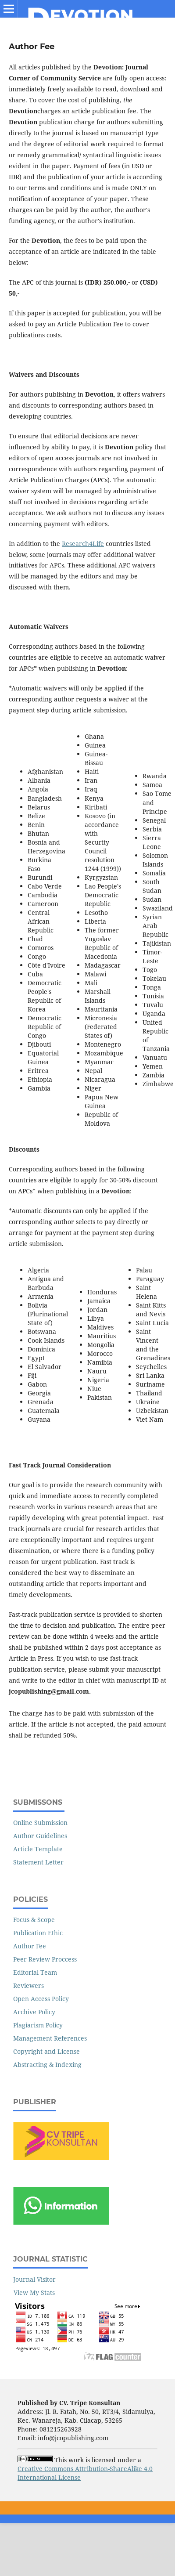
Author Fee (29, 1946)
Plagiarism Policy (38, 2025)
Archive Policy (34, 2012)
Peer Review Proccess (45, 1959)
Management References (50, 2038)
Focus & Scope (34, 1919)
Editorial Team (35, 1972)
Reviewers (28, 1985)
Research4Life (83, 543)
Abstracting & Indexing (47, 2064)
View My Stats (34, 2292)
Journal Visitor (34, 2279)
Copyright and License (46, 2051)
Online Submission (40, 1822)
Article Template (38, 1849)
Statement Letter (38, 1862)
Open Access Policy (41, 1998)
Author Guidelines (40, 1836)
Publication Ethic (38, 1933)
